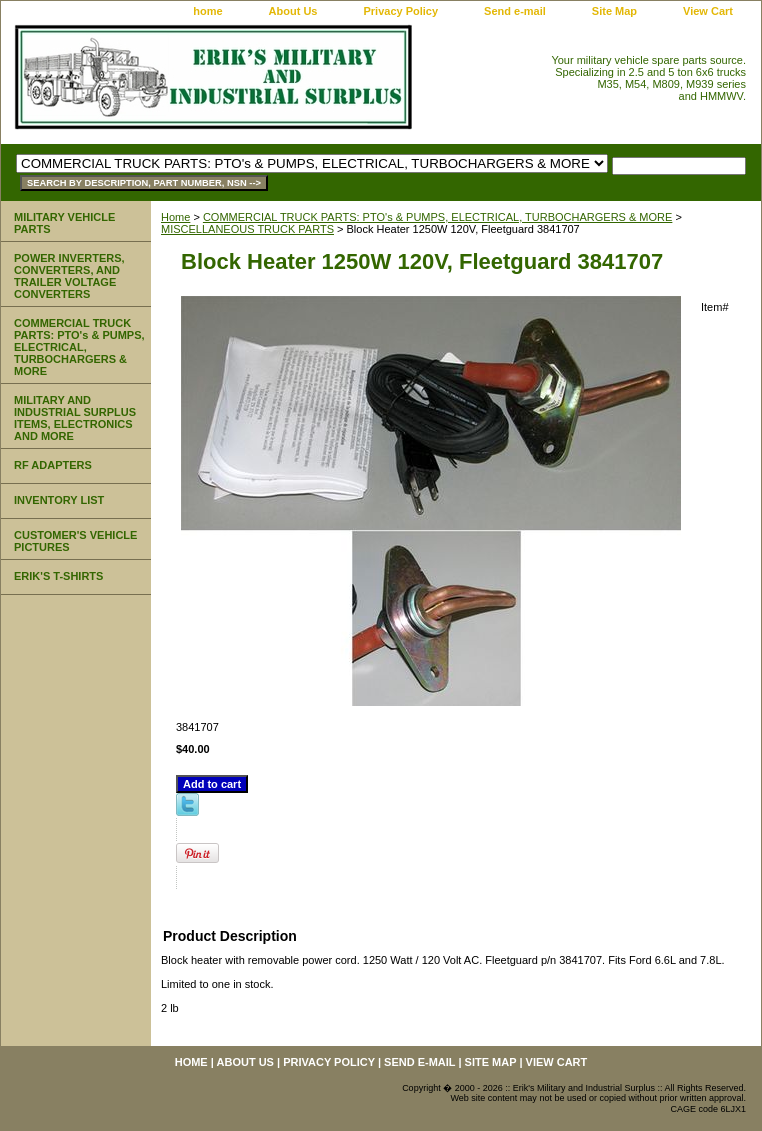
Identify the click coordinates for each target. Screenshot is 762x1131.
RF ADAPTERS (53, 465)
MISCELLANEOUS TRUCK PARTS (247, 229)
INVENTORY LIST (59, 500)
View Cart (708, 11)
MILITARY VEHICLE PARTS (64, 223)
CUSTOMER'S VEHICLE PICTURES (75, 541)
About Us (293, 11)
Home (175, 217)
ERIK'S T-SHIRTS (58, 576)
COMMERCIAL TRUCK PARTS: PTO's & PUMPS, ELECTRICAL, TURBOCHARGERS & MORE (437, 217)
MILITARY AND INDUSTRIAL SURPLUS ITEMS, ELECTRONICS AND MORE (75, 418)
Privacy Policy (400, 11)
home (207, 11)
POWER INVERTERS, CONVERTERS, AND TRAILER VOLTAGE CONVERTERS (69, 276)
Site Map (614, 11)
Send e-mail (515, 11)
